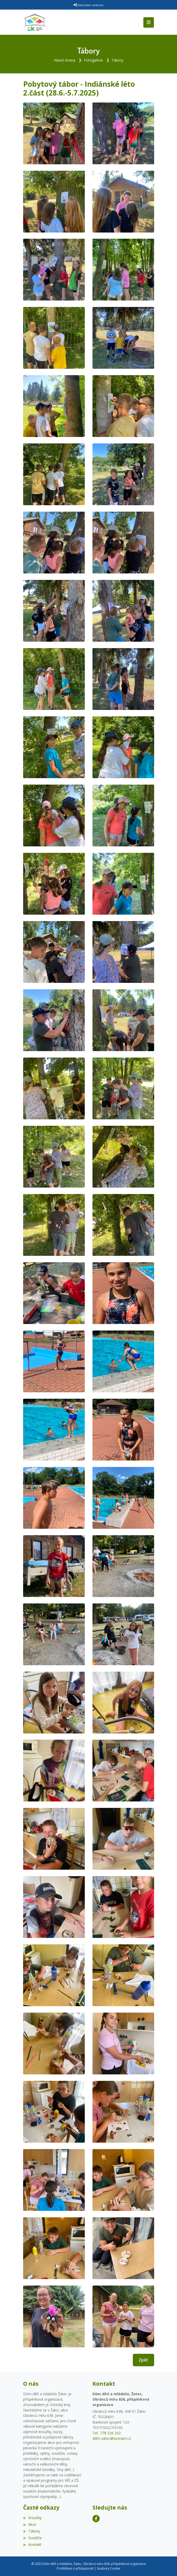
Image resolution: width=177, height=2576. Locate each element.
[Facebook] (96, 2518)
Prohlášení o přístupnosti (75, 2568)
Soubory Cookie (108, 2568)
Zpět (143, 2360)
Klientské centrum (91, 5)
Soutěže (32, 2537)
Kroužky (32, 2517)
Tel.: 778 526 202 (106, 2433)
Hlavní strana (64, 60)
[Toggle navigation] (148, 22)
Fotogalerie (93, 60)
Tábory (117, 60)
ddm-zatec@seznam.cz (111, 2438)
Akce (29, 2524)
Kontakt (32, 2544)
